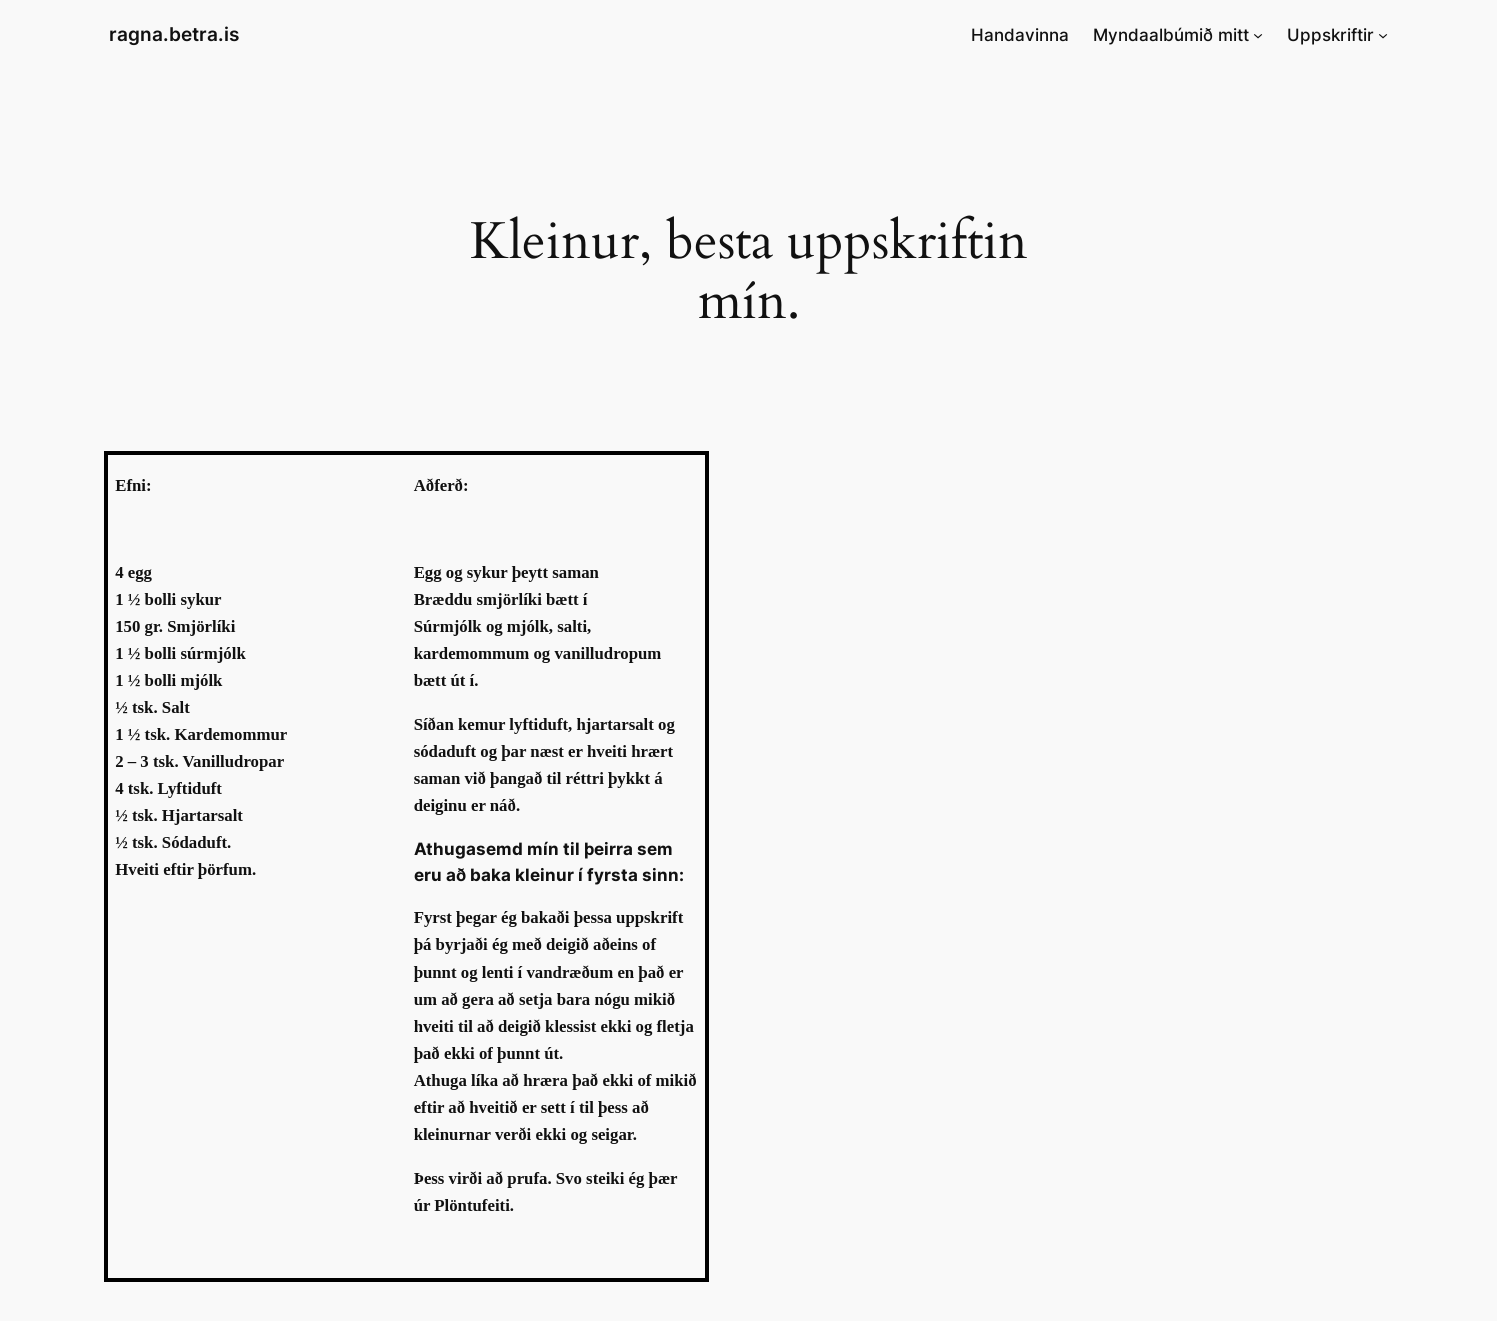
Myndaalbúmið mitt (1171, 35)
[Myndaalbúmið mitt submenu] (1258, 35)
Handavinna (1020, 35)
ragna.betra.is (174, 34)
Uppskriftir (1330, 35)
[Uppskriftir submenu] (1383, 35)
